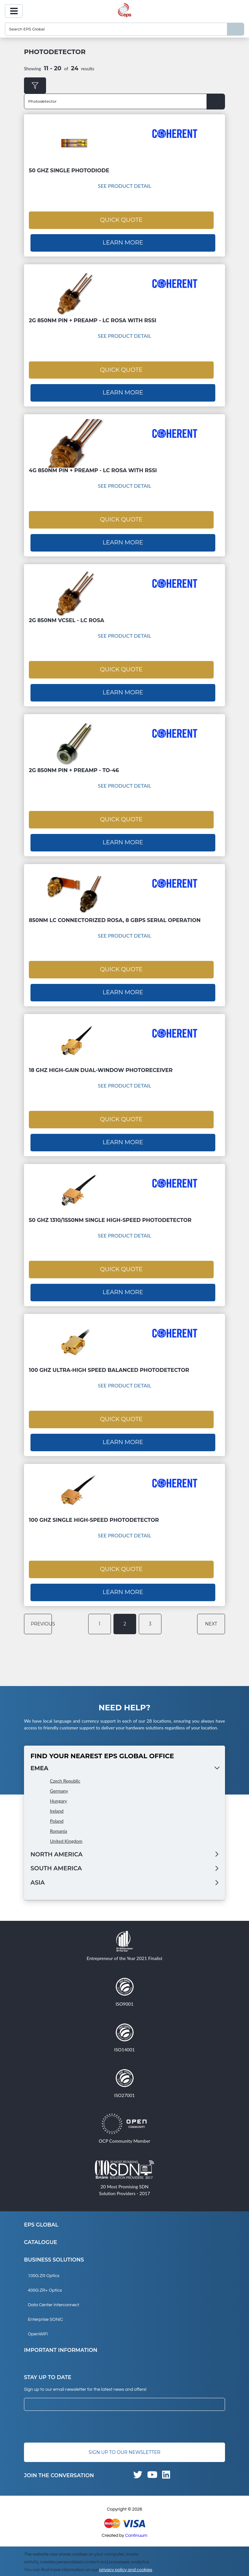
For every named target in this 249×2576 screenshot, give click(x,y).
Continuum (136, 2526)
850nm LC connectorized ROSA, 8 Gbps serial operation (115, 915)
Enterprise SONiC (45, 2310)
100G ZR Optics (43, 2266)
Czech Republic (65, 1771)
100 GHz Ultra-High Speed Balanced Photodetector (109, 1362)
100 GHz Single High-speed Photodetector (94, 1511)
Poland (57, 1811)
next (212, 1614)
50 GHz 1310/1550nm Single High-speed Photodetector (110, 1213)
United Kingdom (66, 1831)
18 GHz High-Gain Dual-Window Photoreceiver (100, 1064)
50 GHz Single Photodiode (69, 170)
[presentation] (73, 2417)
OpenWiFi (38, 2325)
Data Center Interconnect (53, 2296)
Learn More (122, 241)
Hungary (58, 1791)
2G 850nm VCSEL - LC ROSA (66, 617)
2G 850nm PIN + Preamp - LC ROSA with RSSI (92, 319)
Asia (37, 1873)
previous (40, 1614)
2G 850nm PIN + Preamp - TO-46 (74, 766)
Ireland (57, 1801)
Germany (59, 1781)
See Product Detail (124, 186)
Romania (58, 1821)
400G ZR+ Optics (45, 2281)
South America (56, 1859)
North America (56, 1845)
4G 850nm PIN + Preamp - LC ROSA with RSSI (93, 468)
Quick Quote (121, 219)
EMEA (39, 1758)
